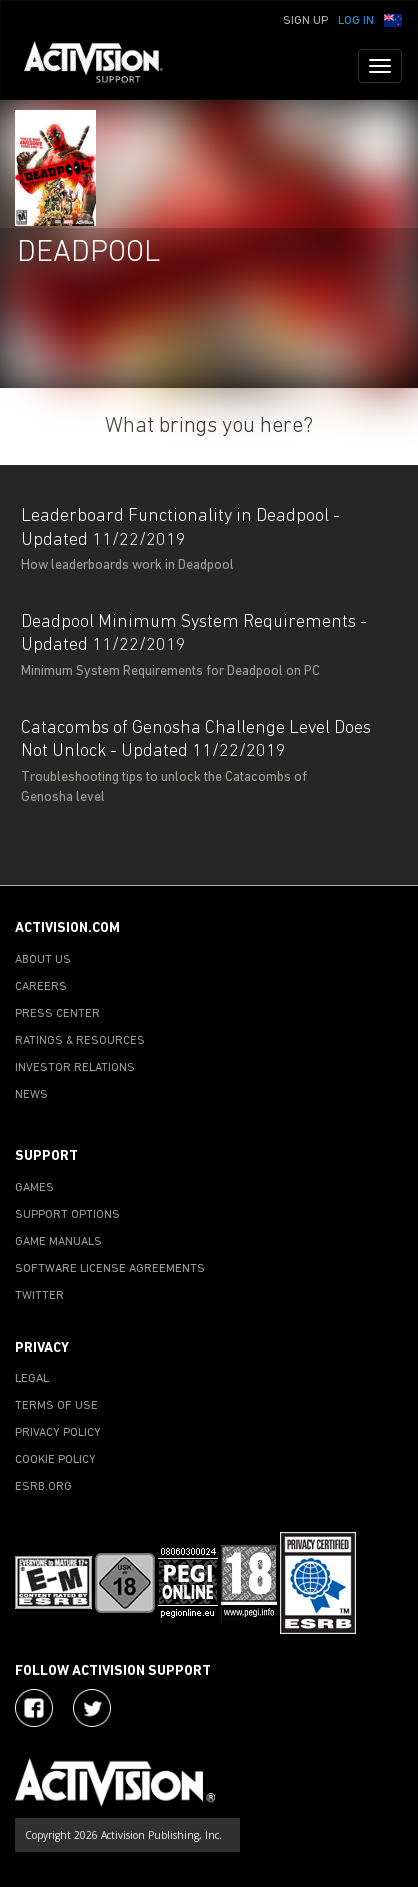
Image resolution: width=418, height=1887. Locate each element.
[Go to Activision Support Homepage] (103, 66)
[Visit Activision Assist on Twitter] (92, 1708)
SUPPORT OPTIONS (67, 1215)
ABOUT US (43, 960)
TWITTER (39, 1296)
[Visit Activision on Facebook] (34, 1708)
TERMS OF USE (56, 1406)
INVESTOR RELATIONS (75, 1068)
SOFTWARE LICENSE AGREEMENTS (110, 1269)
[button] (393, 19)
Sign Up (305, 21)
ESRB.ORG (43, 1487)
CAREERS (41, 987)
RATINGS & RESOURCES (80, 1041)
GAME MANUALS (58, 1242)
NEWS (31, 1095)
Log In (356, 21)
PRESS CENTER (57, 1014)
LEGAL (32, 1379)
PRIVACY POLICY (58, 1433)
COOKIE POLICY (55, 1460)
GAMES (34, 1188)
